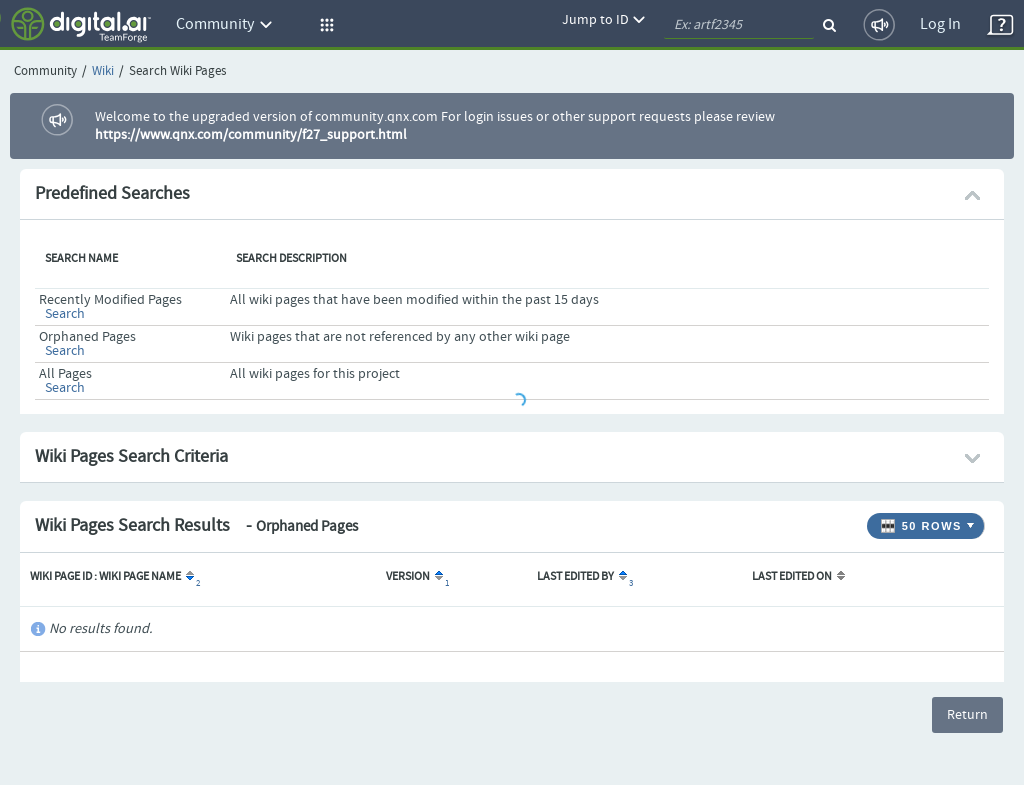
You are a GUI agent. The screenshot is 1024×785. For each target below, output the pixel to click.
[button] (324, 25)
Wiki (103, 71)
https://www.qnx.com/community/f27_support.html (251, 135)
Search (65, 314)
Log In (940, 24)
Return (967, 715)
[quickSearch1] (739, 25)
